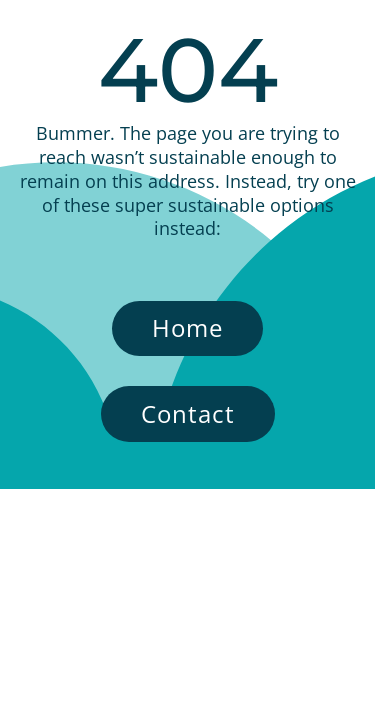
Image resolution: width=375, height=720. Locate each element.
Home (187, 327)
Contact (188, 413)
